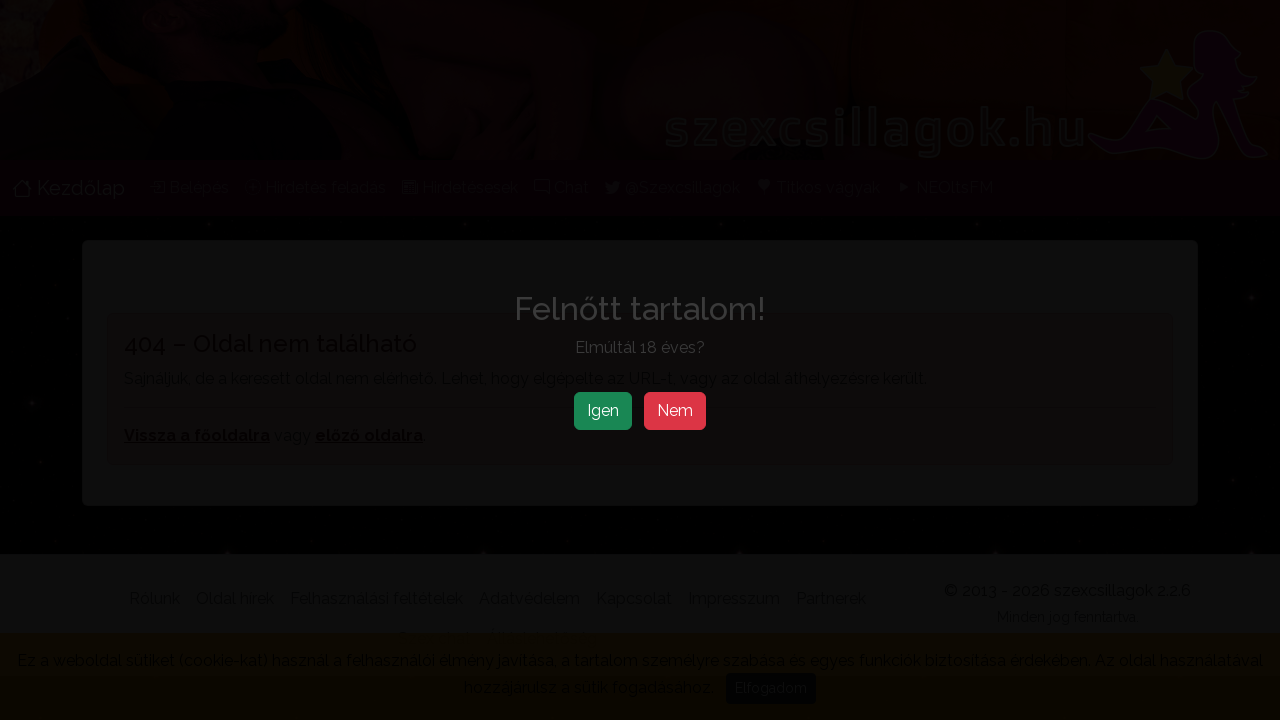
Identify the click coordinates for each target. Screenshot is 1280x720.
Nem (675, 410)
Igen (603, 410)
